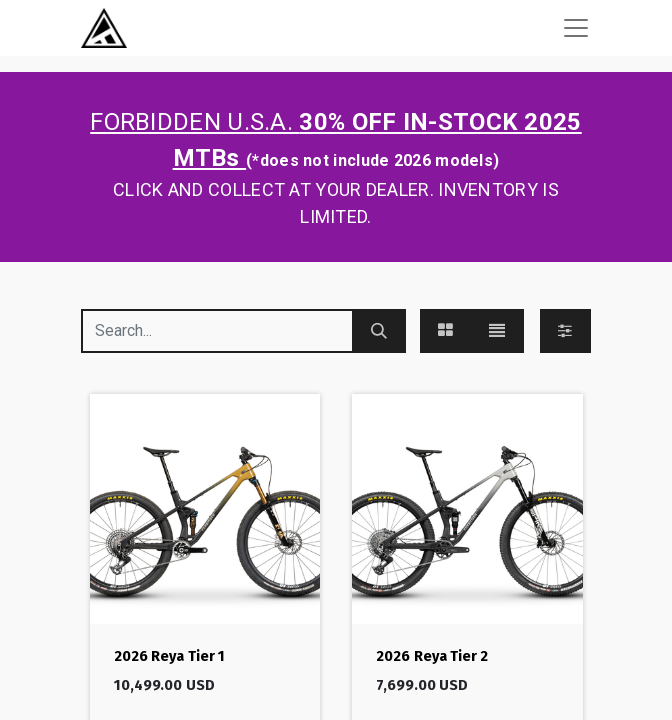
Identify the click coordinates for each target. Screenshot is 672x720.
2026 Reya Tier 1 (170, 656)
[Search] (379, 331)
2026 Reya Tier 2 (432, 656)
